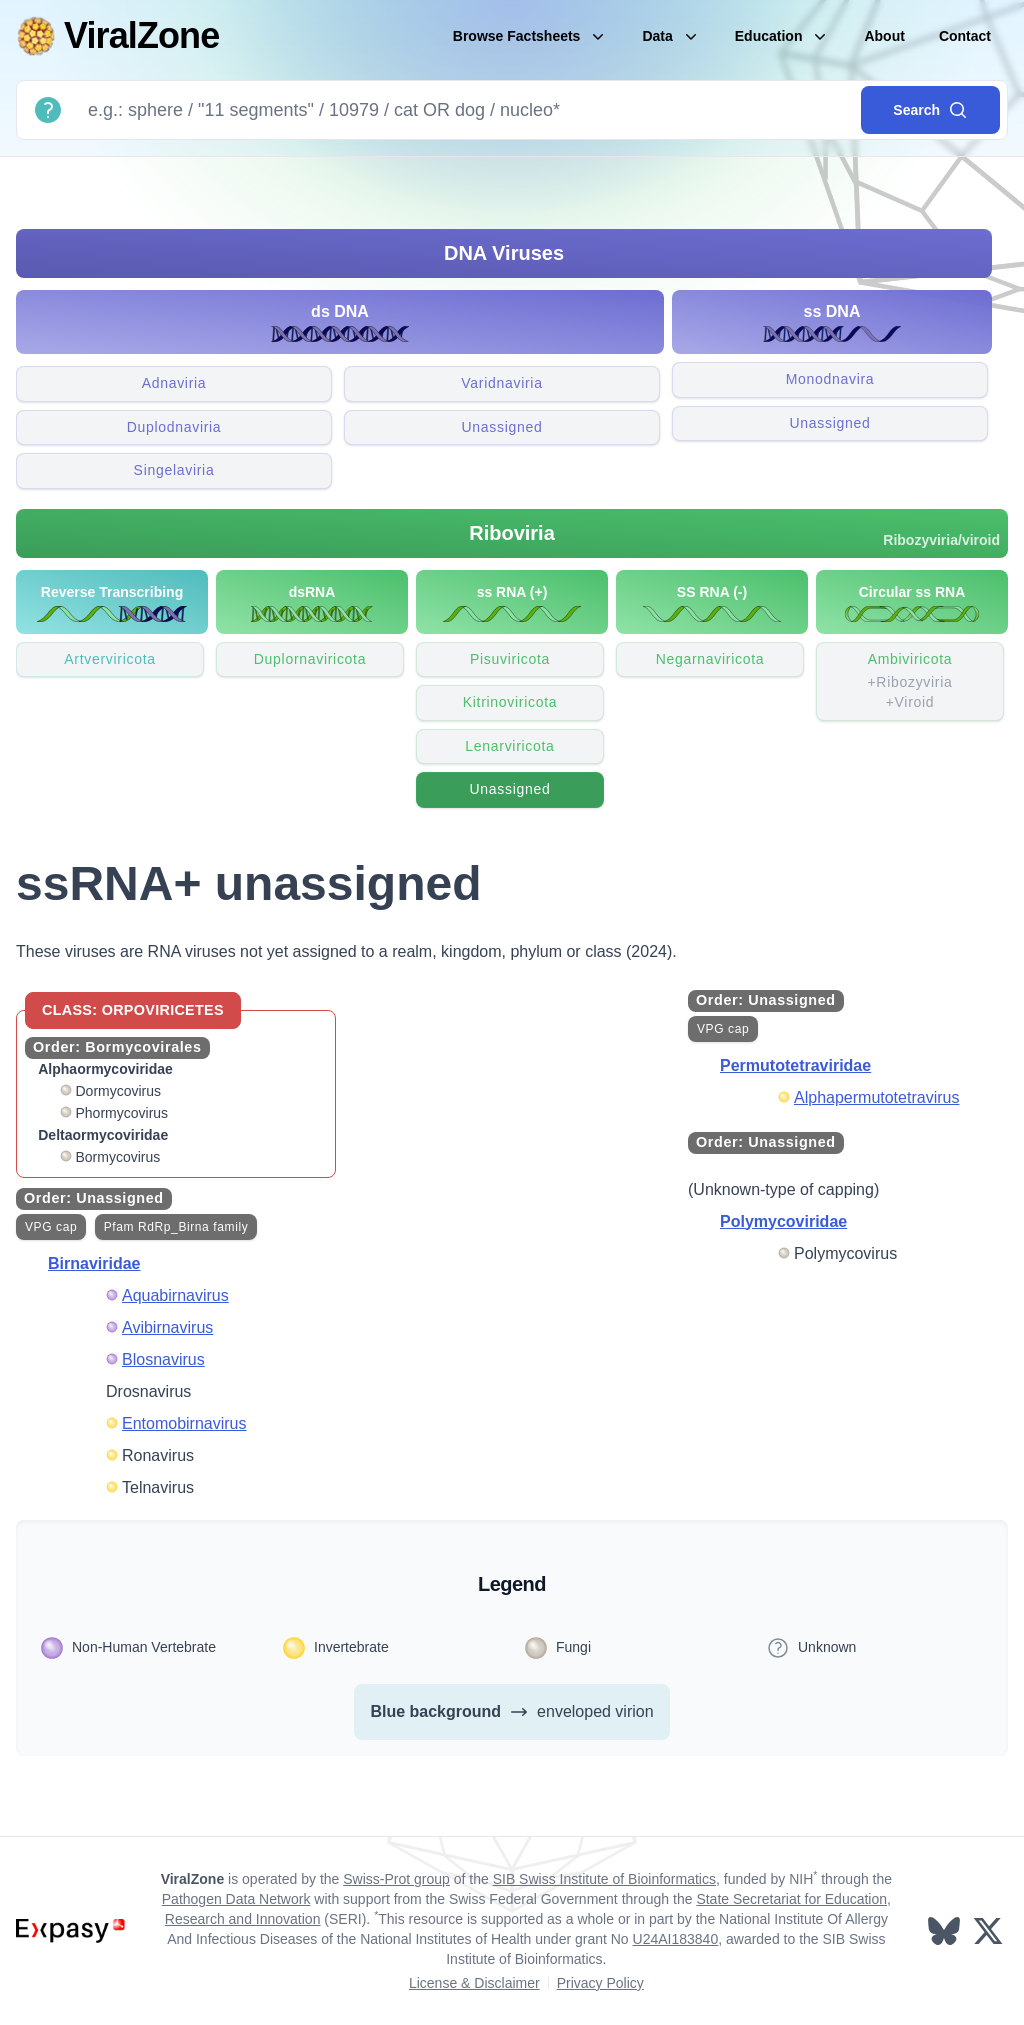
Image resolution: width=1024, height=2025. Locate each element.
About (884, 36)
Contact (965, 36)
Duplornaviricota (310, 659)
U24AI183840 (676, 1939)
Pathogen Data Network (236, 1899)
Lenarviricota (509, 746)
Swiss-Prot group (396, 1879)
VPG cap (51, 1227)
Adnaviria (174, 383)
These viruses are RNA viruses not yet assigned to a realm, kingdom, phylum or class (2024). (346, 951)
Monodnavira (830, 379)
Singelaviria (174, 470)
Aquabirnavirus (175, 1295)
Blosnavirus (163, 1359)
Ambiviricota (910, 682)
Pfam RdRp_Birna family (176, 1227)
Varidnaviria (501, 383)
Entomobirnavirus (184, 1423)
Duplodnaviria (174, 427)
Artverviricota (109, 659)
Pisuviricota (510, 659)
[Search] (466, 110)
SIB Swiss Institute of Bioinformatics (604, 1879)
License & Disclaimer (474, 1983)
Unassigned (502, 427)
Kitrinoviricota (510, 702)
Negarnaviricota (710, 659)
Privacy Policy (600, 1983)
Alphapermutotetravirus (876, 1097)
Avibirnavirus (167, 1327)
